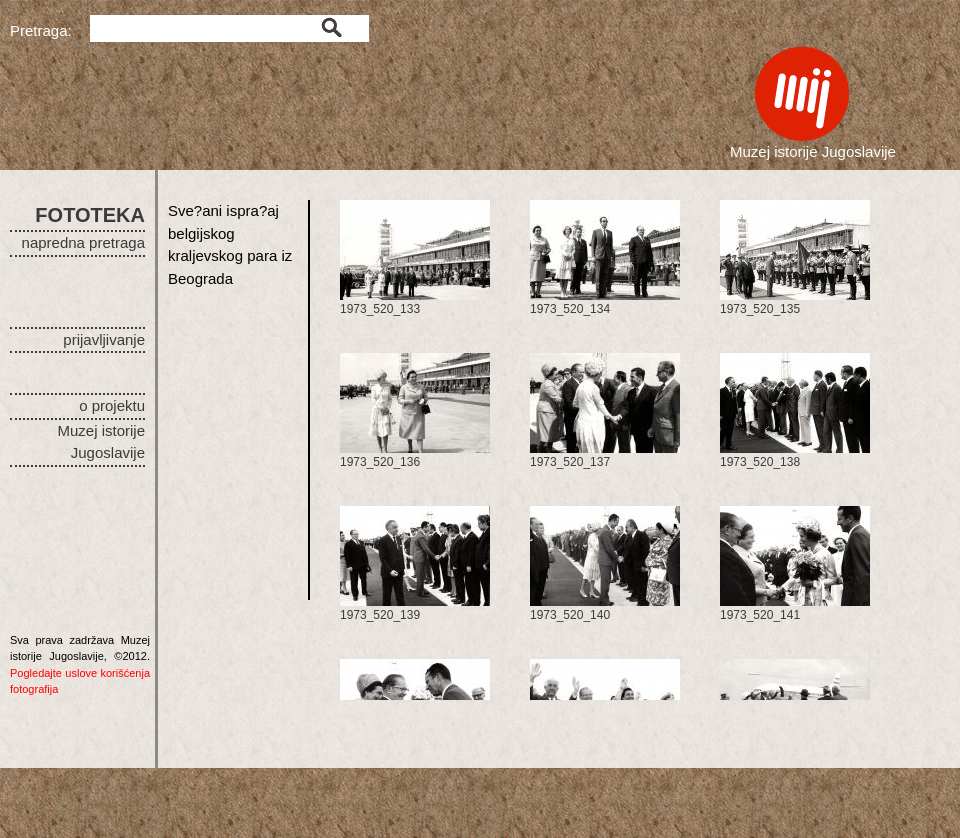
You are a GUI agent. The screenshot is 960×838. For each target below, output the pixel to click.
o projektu (112, 405)
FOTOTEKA (90, 215)
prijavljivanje (104, 339)
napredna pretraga (83, 242)
